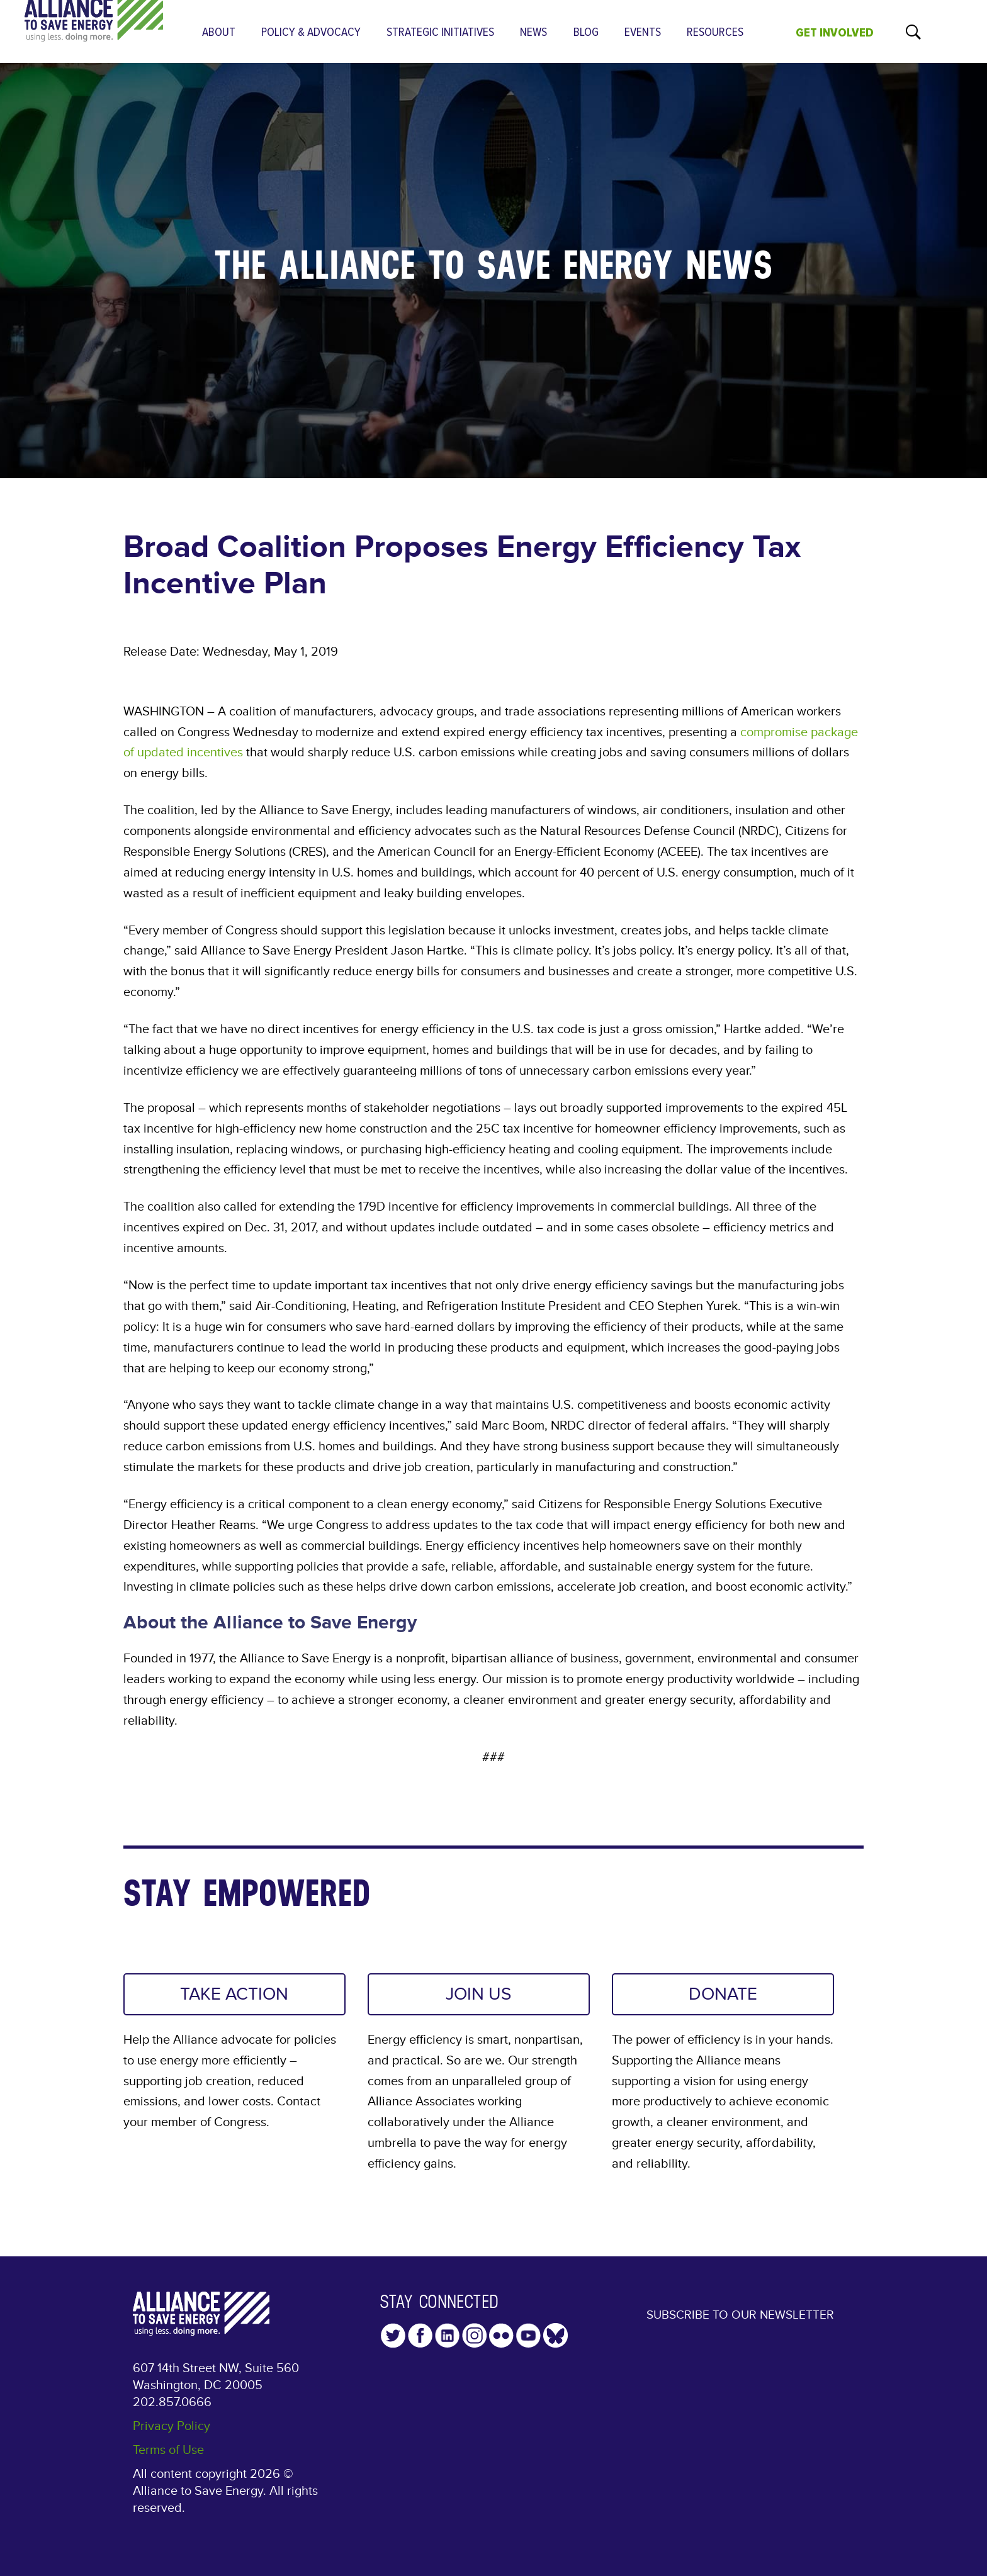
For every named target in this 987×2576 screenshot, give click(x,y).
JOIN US (478, 1994)
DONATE (723, 1994)
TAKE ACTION (234, 1994)
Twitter (393, 2336)
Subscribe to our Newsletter (740, 2325)
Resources (715, 32)
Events (642, 32)
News (533, 32)
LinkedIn (447, 2336)
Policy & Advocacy (311, 32)
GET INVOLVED (835, 32)
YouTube (528, 2336)
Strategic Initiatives (440, 32)
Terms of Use (168, 2451)
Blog (586, 32)
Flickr (501, 2336)
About (218, 32)
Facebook (420, 2336)
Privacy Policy (171, 2427)
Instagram (474, 2336)
